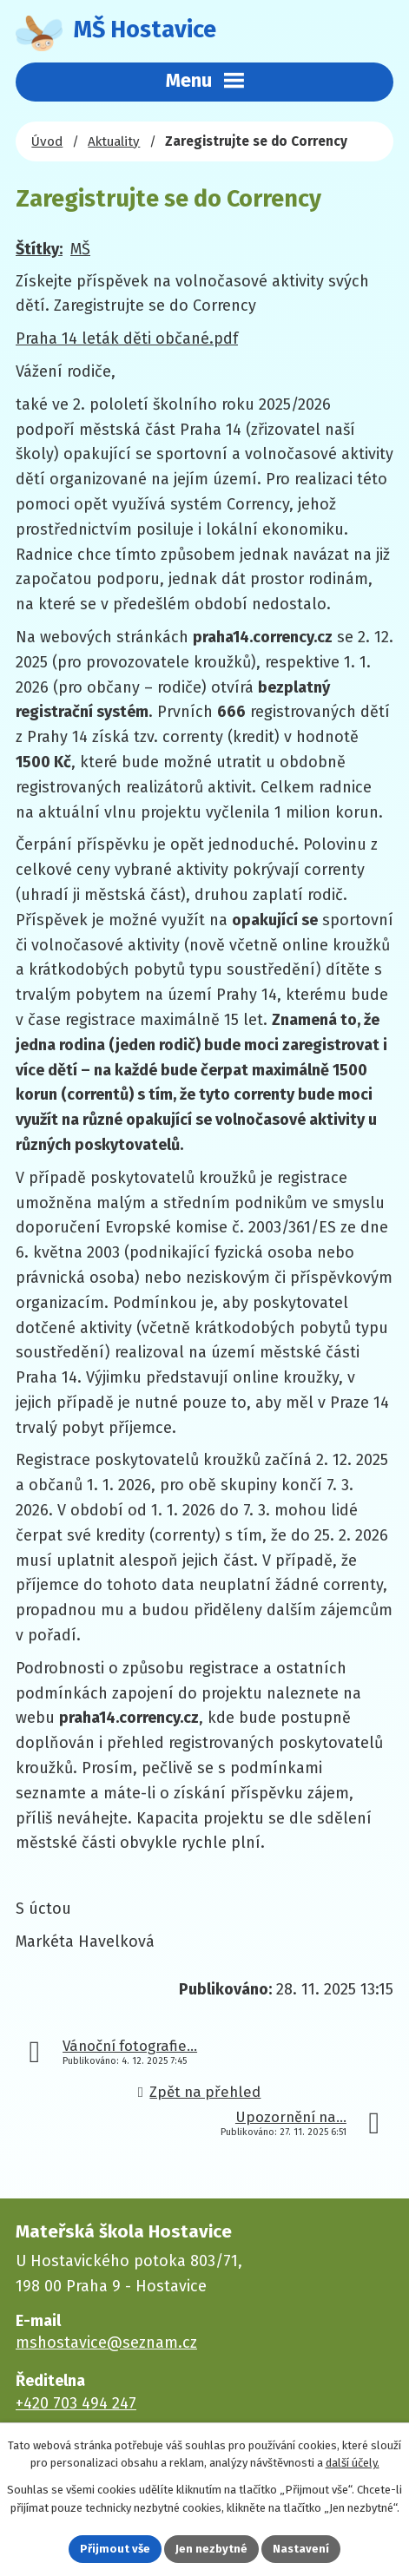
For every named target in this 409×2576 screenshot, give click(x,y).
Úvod (47, 141)
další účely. (352, 2463)
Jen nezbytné (211, 2548)
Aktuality (114, 141)
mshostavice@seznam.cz (106, 2342)
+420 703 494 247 (76, 2403)
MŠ (80, 249)
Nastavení (301, 2548)
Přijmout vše (115, 2548)
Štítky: (39, 249)
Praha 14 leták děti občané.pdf (127, 338)
